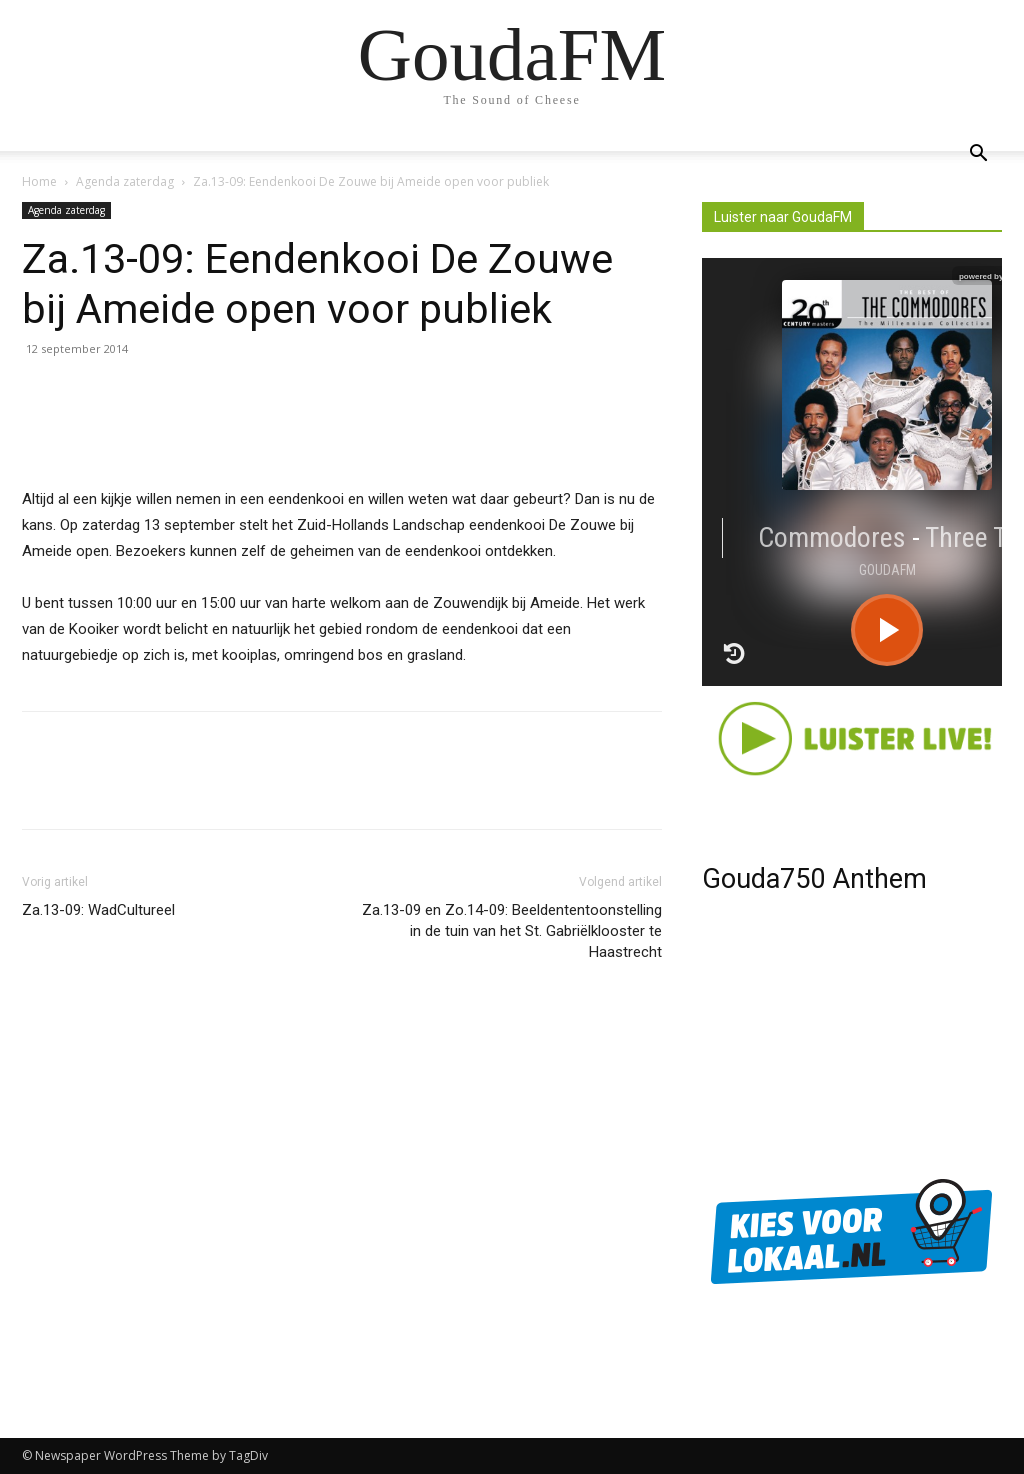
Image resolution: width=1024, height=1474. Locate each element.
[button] (978, 155)
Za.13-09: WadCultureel (98, 910)
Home (39, 181)
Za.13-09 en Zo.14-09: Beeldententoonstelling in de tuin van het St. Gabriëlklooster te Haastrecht (512, 931)
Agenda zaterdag (125, 181)
